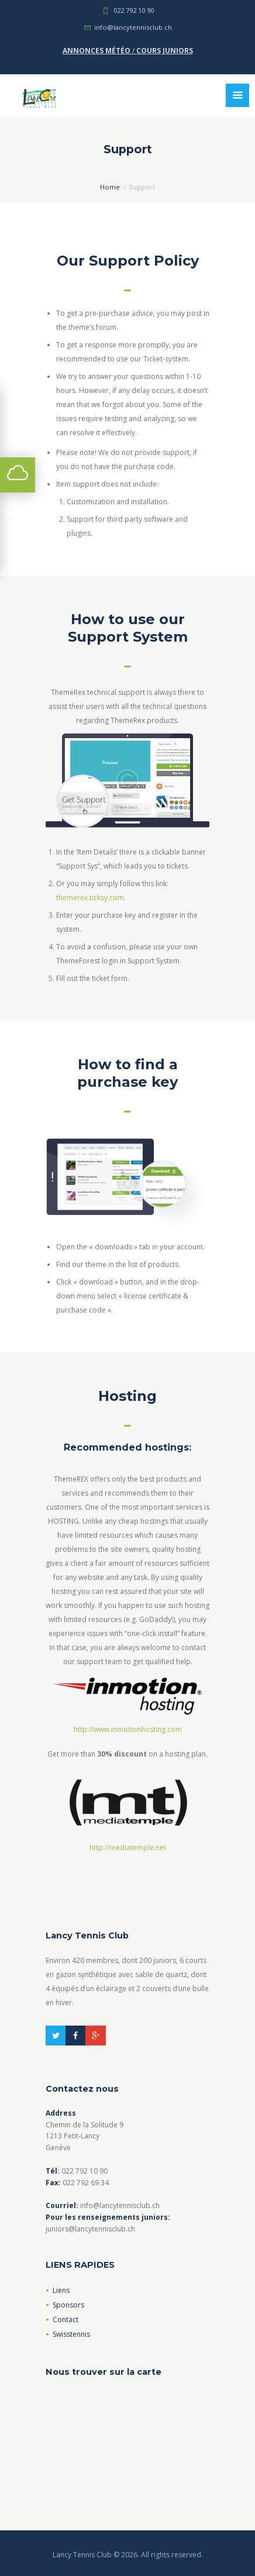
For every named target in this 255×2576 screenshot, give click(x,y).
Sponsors (68, 2305)
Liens (61, 2290)
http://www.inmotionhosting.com (128, 1729)
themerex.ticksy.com (90, 898)
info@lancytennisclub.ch (133, 27)
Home (110, 186)
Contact (65, 2319)
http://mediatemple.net (127, 1847)
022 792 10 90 (133, 10)
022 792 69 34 (86, 2183)
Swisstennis (71, 2334)
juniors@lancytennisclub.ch (90, 2229)
